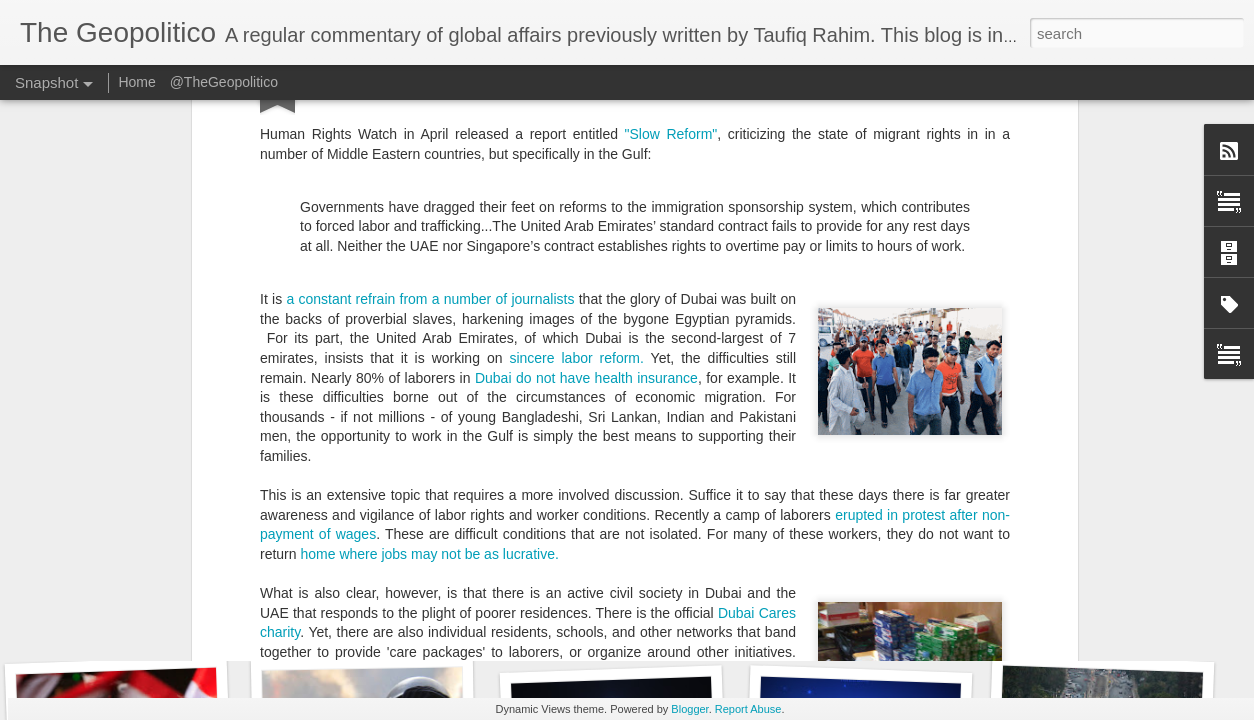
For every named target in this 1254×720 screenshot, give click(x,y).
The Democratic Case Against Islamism (432, 625)
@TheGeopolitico (224, 82)
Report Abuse (748, 709)
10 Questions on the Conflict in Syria (906, 615)
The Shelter (401, 357)
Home (136, 82)
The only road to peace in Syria (642, 619)
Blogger (689, 709)
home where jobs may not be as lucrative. (429, 240)
